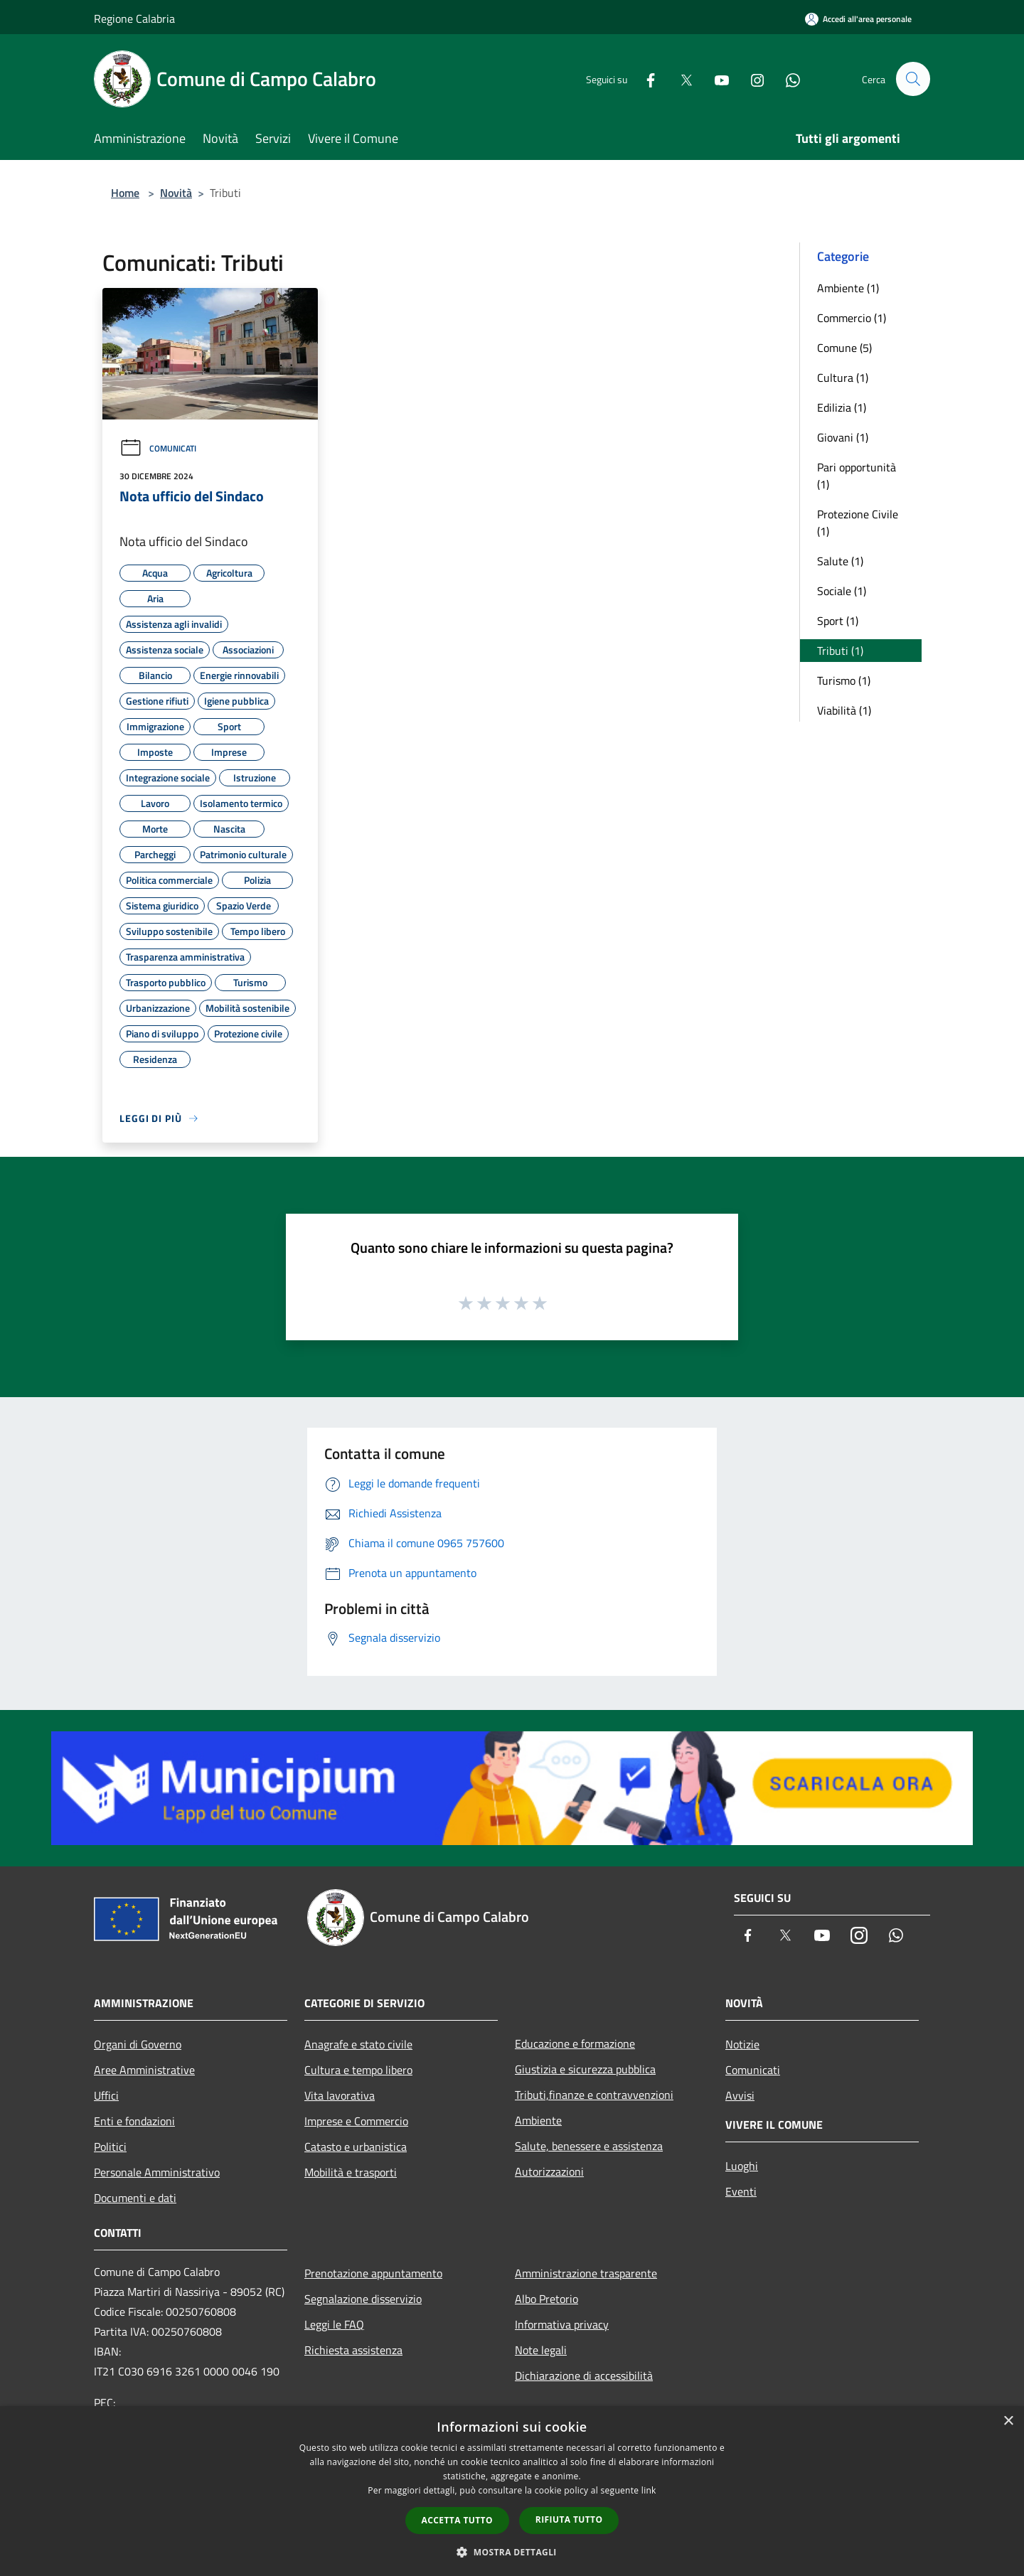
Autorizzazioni (549, 2171)
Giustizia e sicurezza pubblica (585, 2069)
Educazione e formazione (575, 2043)
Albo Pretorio (546, 2298)
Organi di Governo (137, 2044)
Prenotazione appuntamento (373, 2273)
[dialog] (512, 2491)
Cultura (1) (842, 377)
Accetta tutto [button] (457, 2520)
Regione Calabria (134, 18)
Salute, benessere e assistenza (589, 2145)
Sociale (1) (841, 590)
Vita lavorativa (339, 2095)
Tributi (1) (840, 650)
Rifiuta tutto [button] (569, 2519)
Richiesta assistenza (353, 2349)
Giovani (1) (842, 437)
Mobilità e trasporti (350, 2172)
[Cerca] (913, 79)
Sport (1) (837, 620)
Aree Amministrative (144, 2069)
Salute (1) (840, 561)
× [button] (1008, 2421)
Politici (110, 2146)
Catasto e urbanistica (355, 2146)
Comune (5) (844, 347)
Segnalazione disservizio (363, 2298)
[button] (512, 2552)
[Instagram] (751, 78)
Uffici (106, 2095)
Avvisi (739, 2095)
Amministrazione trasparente (586, 2273)
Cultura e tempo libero (358, 2069)
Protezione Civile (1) (857, 523)
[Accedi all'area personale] (858, 19)
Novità (176, 192)
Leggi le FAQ (334, 2324)
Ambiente (538, 2120)
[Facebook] (644, 78)
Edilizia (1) (841, 407)
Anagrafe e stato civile (358, 2044)
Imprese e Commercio (356, 2120)
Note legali (541, 2349)
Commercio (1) (851, 317)
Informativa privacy (562, 2324)
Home (125, 192)
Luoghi (741, 2165)
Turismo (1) (843, 680)
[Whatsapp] (786, 78)
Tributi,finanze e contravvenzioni (594, 2094)
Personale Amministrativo (157, 2172)
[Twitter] (680, 78)
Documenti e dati (135, 2197)
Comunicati (157, 448)
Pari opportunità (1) (856, 476)
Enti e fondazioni (134, 2120)
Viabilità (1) (844, 710)
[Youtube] (715, 78)
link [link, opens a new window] (648, 2490)
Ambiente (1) (848, 287)
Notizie (742, 2044)
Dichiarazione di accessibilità (584, 2375)
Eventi (741, 2191)
